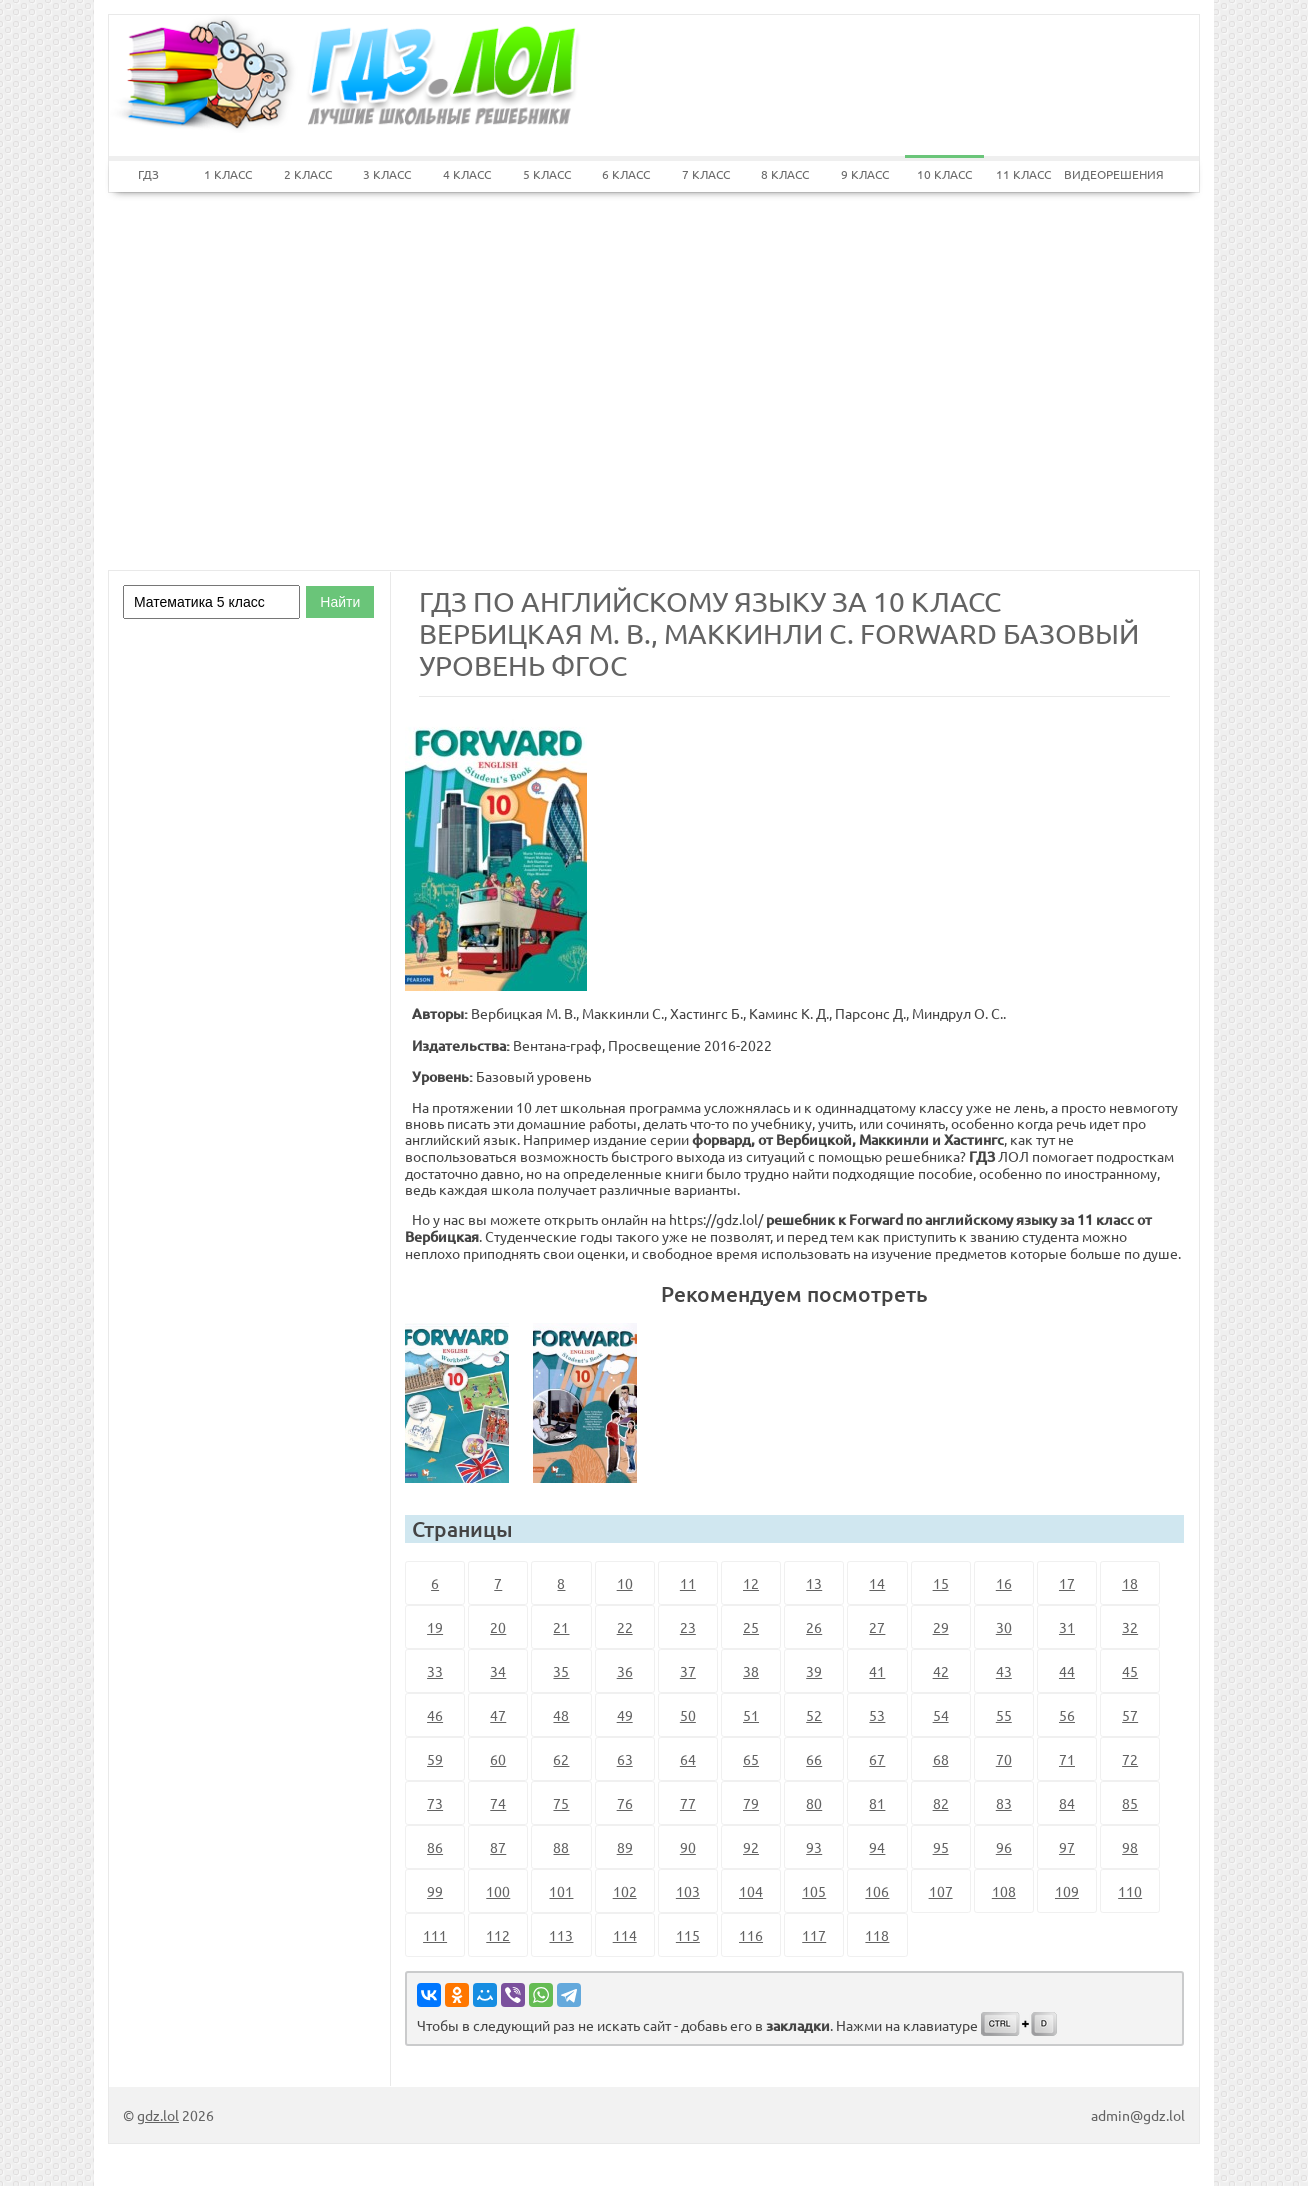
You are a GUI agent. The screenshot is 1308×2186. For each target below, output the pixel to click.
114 (625, 1935)
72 (1130, 1759)
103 (688, 1891)
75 (561, 1803)
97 (1067, 1847)
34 (498, 1671)
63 (625, 1759)
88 (561, 1847)
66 (814, 1759)
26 (814, 1627)
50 (688, 1715)
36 (625, 1671)
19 (435, 1627)
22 (625, 1627)
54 (941, 1715)
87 (498, 1847)
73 (435, 1803)
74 (498, 1803)
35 (561, 1671)
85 (1130, 1803)
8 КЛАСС (785, 174)
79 (751, 1803)
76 (625, 1803)
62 (561, 1759)
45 (1130, 1671)
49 (625, 1715)
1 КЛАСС (228, 174)
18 (1130, 1583)
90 (688, 1847)
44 (1067, 1671)
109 (1067, 1891)
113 (561, 1935)
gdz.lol (158, 2115)
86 (435, 1847)
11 (688, 1583)
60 (498, 1759)
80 (814, 1803)
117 (814, 1935)
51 (751, 1715)
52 (814, 1715)
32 (1130, 1627)
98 (1130, 1847)
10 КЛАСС (944, 174)
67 (877, 1759)
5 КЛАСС (547, 174)
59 (435, 1759)
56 (1067, 1715)
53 (877, 1715)
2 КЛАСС (308, 174)
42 (941, 1671)
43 (1004, 1671)
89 (625, 1847)
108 (1004, 1891)
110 (1130, 1891)
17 (1067, 1583)
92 (751, 1847)
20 (498, 1627)
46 (435, 1715)
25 (751, 1627)
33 (435, 1671)
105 (814, 1891)
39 (814, 1671)
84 (1067, 1803)
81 (877, 1803)
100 (498, 1891)
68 (941, 1759)
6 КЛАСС (626, 174)
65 (751, 1759)
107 (941, 1891)
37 (688, 1671)
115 (688, 1935)
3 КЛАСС (387, 174)
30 (1004, 1627)
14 (877, 1583)
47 (498, 1715)
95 (941, 1847)
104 (751, 1891)
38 (751, 1671)
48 (561, 1715)
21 (561, 1627)
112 (498, 1935)
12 (751, 1583)
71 (1067, 1759)
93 (814, 1847)
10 (625, 1583)
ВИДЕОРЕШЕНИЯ (1104, 174)
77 (688, 1803)
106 (877, 1891)
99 (435, 1891)
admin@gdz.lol (1138, 2115)
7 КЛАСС (706, 174)
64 (688, 1759)
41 (877, 1671)
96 (1004, 1847)
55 (1004, 1715)
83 (1004, 1803)
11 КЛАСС (1023, 174)
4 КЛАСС (467, 174)
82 (941, 1803)
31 (1067, 1627)
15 (941, 1583)
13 (814, 1583)
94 (877, 1847)
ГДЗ (148, 174)
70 (1004, 1759)
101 (561, 1891)
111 (435, 1935)
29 (941, 1627)
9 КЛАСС (865, 174)
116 (751, 1935)
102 (625, 1891)
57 (1130, 1715)
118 (877, 1935)
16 (1004, 1583)
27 (877, 1627)
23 (688, 1627)
